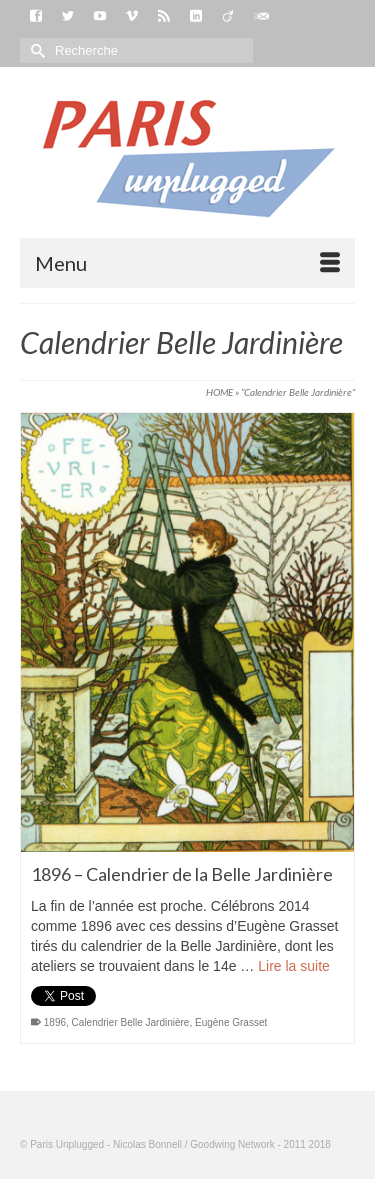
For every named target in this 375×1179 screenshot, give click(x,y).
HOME (219, 392)
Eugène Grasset (231, 1022)
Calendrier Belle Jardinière (131, 1022)
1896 (55, 1022)
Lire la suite (294, 966)
